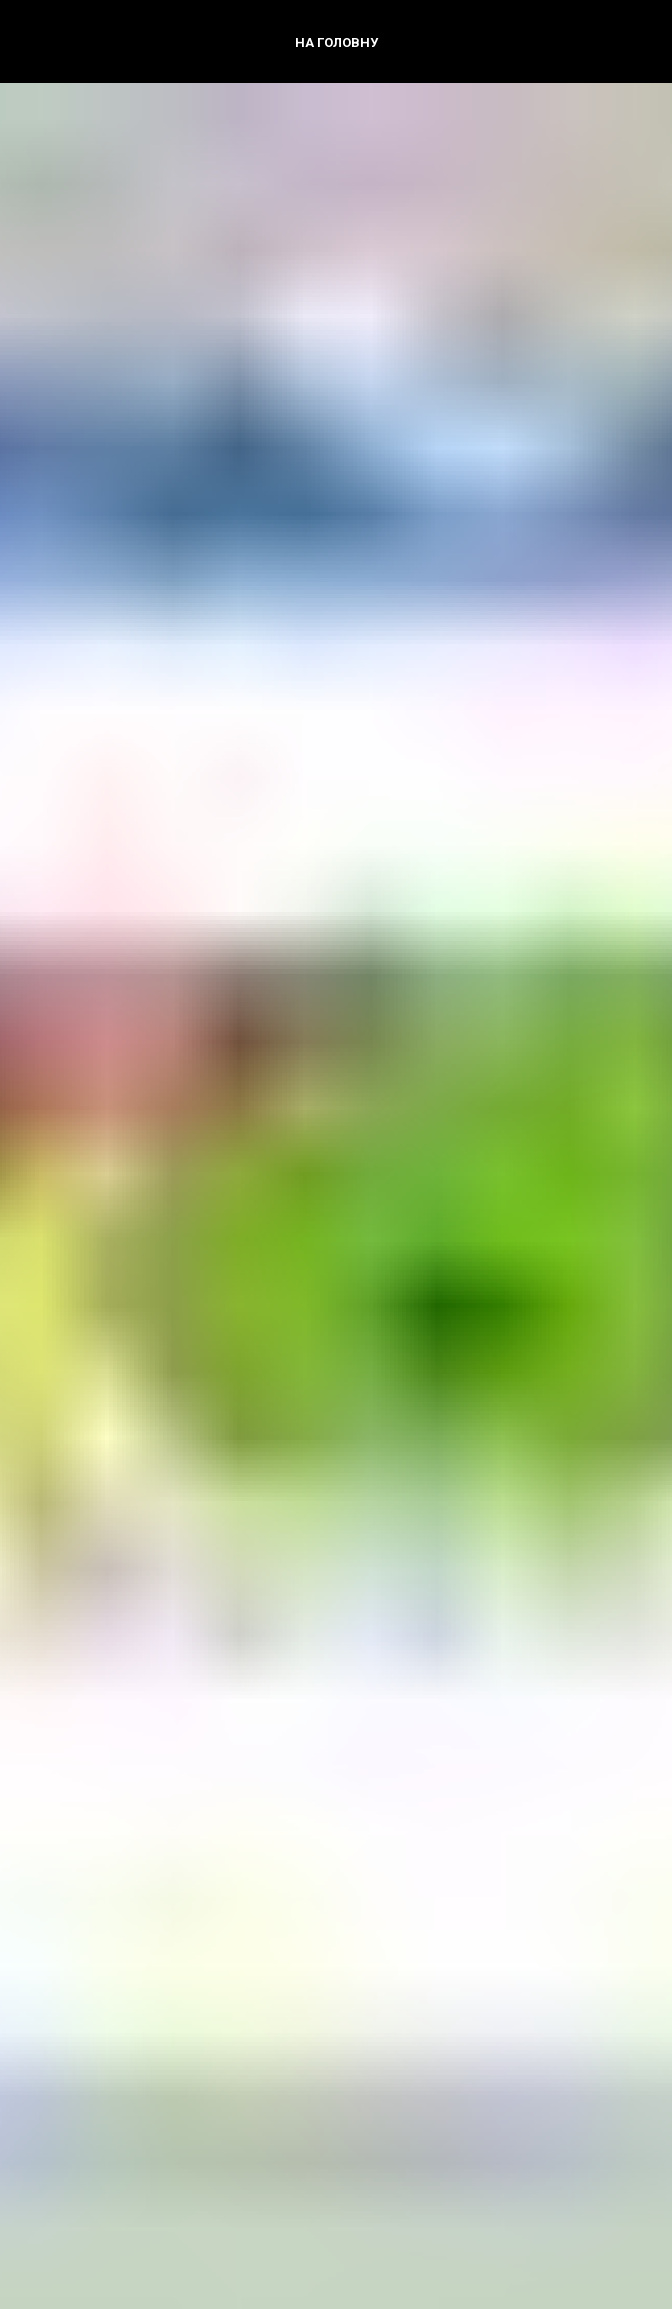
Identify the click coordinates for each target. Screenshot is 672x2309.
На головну (336, 42)
